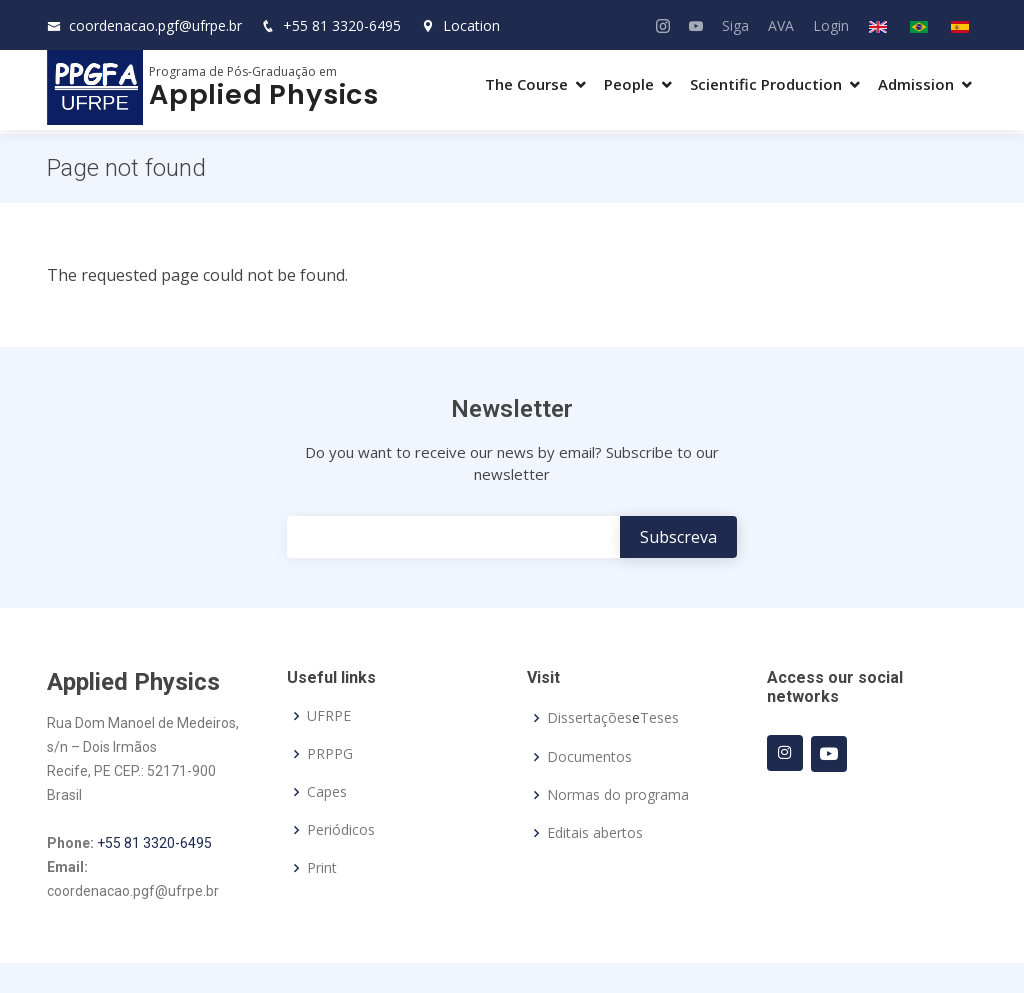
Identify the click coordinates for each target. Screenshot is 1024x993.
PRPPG (330, 754)
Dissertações (589, 718)
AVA (781, 25)
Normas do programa (618, 795)
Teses (659, 718)
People (629, 84)
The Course (526, 84)
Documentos (589, 757)
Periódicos (341, 830)
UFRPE (329, 716)
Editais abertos (595, 833)
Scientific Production (766, 84)
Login (831, 25)
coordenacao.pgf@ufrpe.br (155, 25)
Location (460, 25)
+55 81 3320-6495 (342, 25)
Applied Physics (264, 94)
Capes (327, 792)
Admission (916, 84)
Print (322, 868)
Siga (735, 25)
